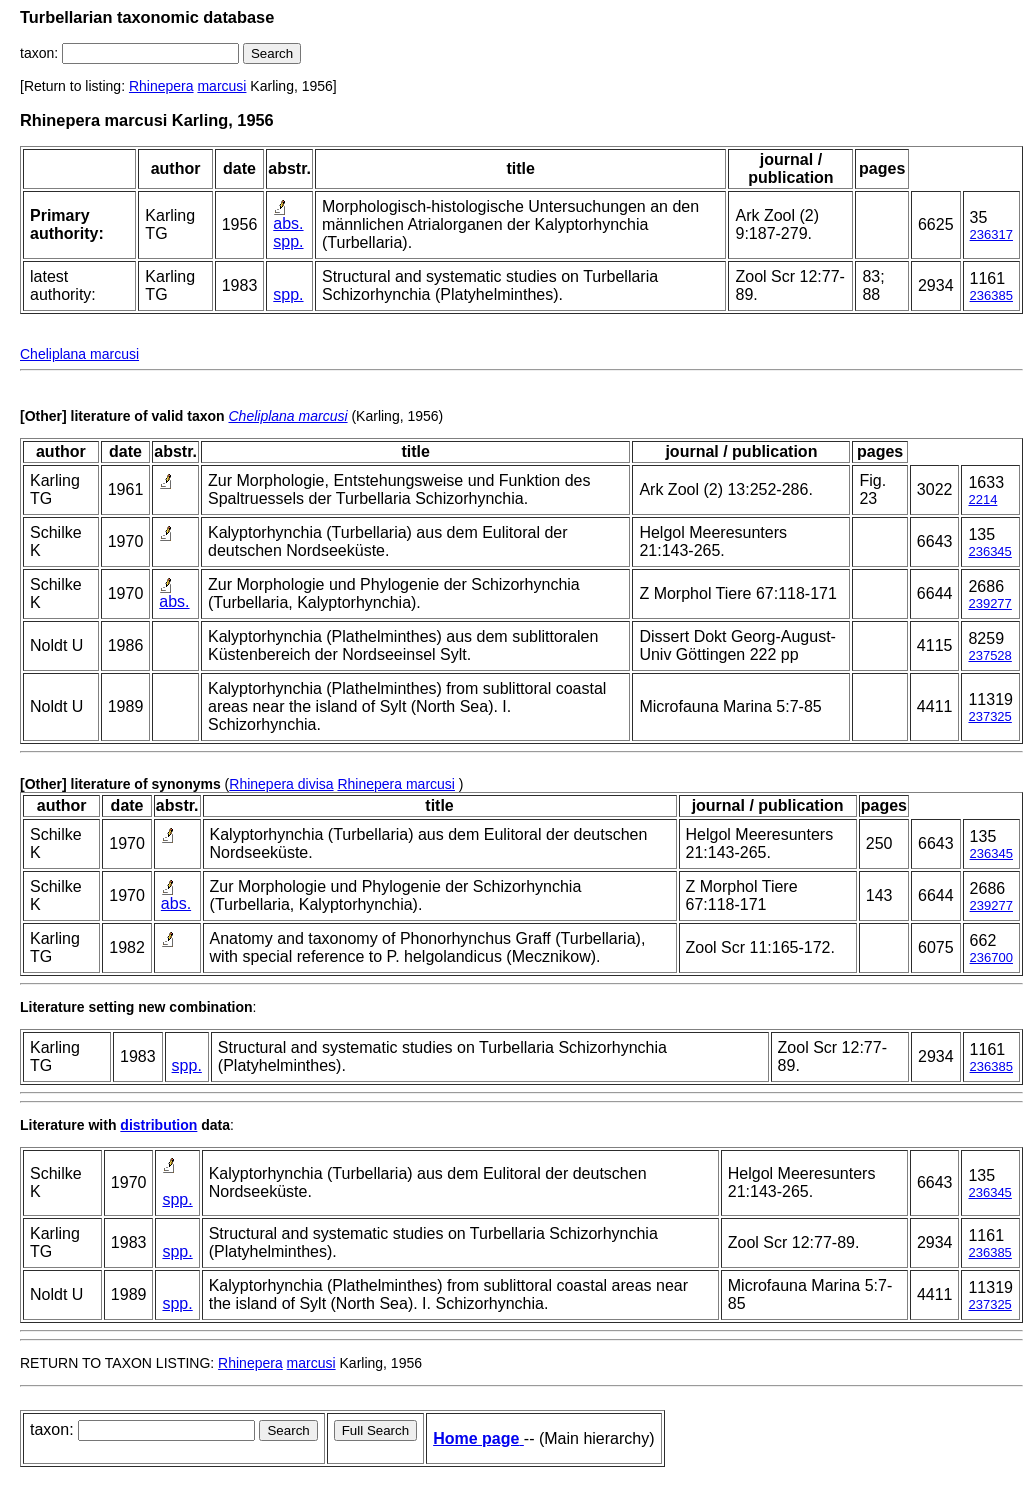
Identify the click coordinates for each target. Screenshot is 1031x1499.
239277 (989, 603)
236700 (991, 957)
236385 (991, 295)
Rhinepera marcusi (396, 784)
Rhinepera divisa (281, 784)
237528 (989, 655)
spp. (288, 241)
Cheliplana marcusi (79, 354)
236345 (989, 551)
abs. (288, 223)
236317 (991, 234)
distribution (158, 1125)
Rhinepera (161, 86)
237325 (989, 716)
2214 (982, 499)
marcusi (221, 86)
